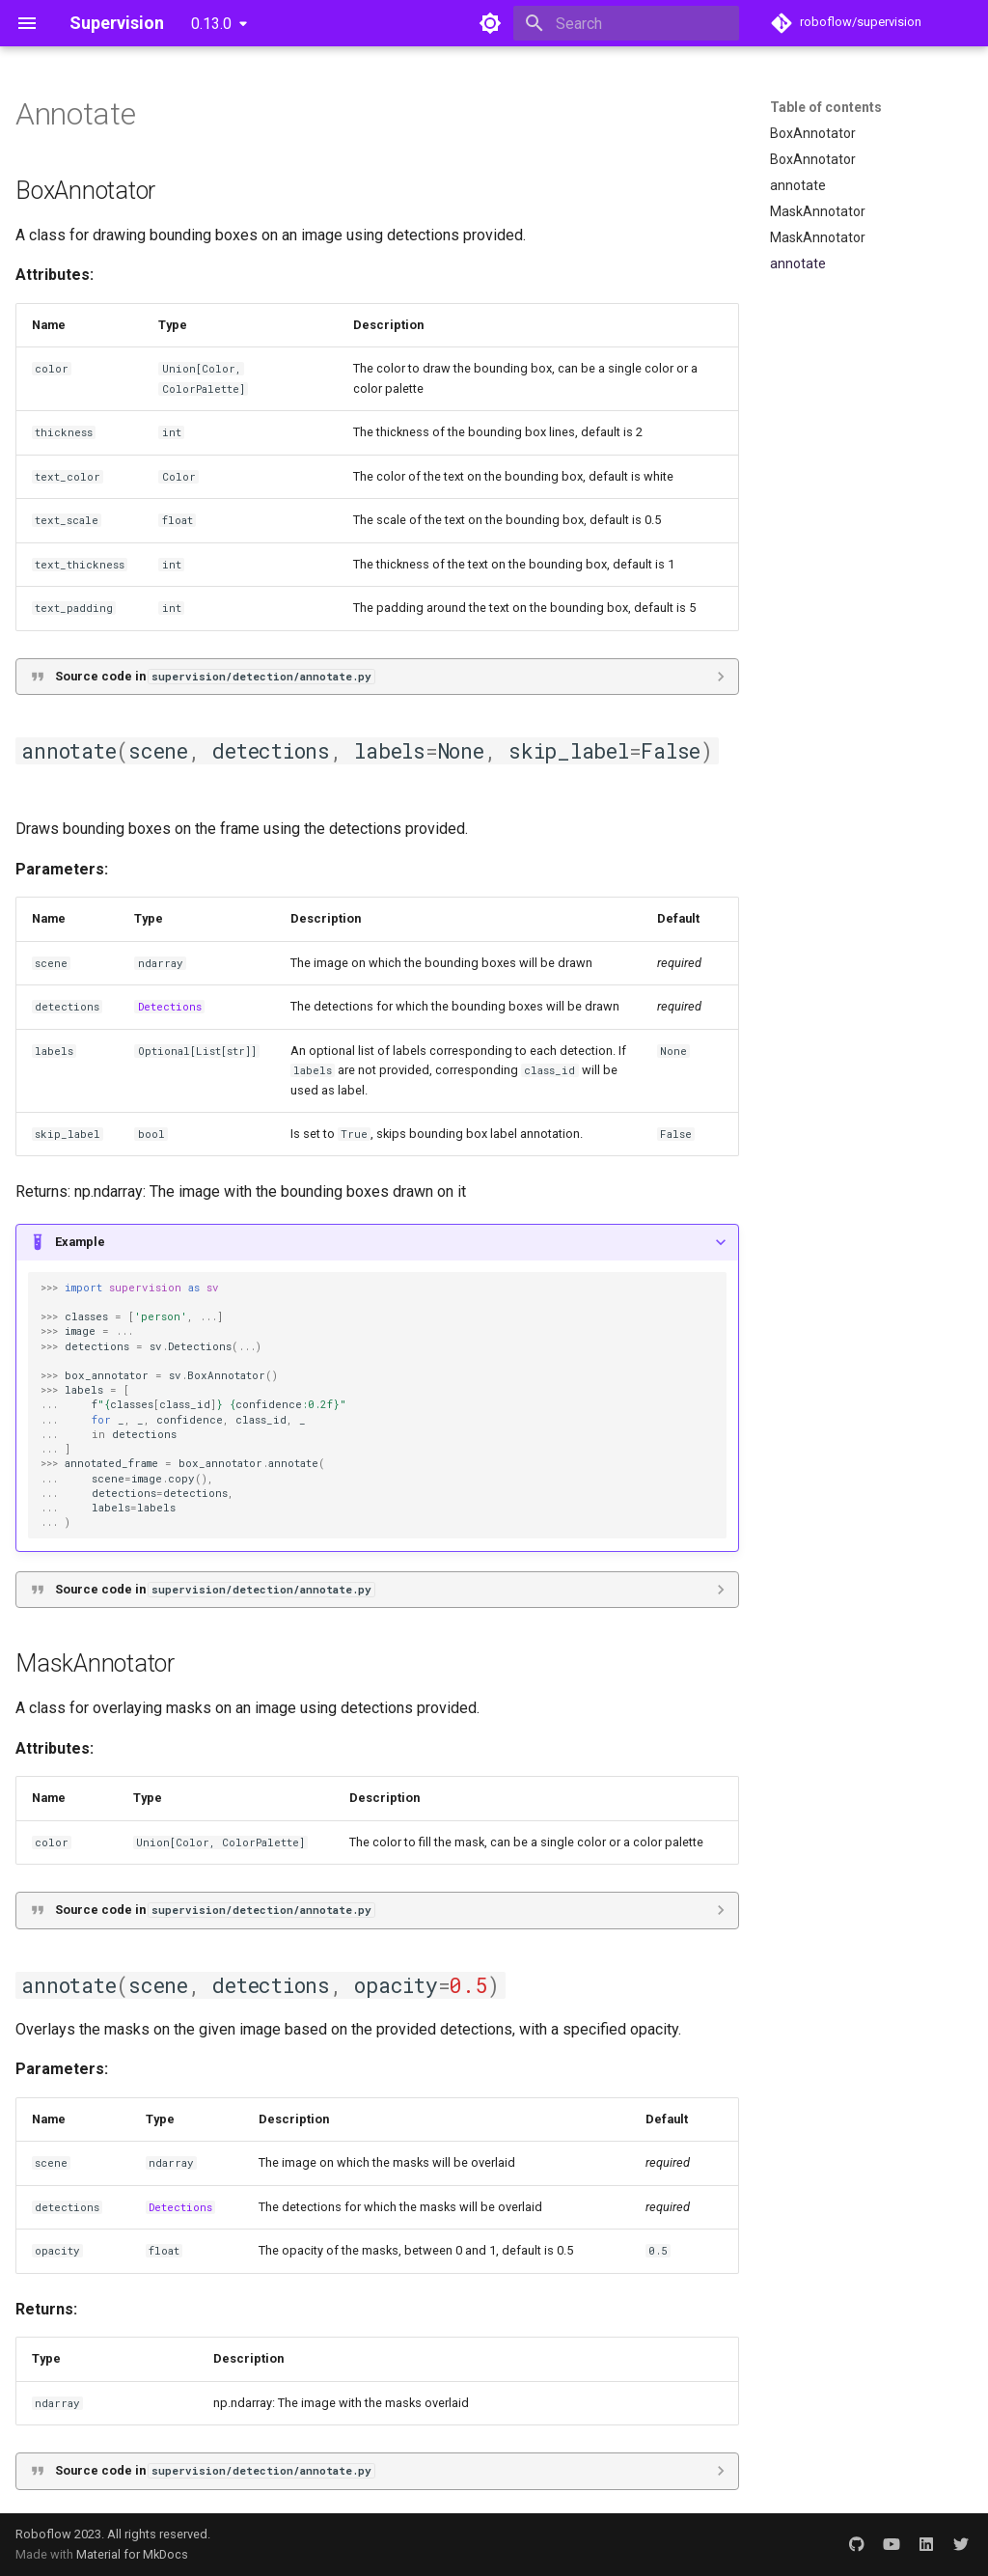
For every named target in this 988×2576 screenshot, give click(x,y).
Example (80, 1241)
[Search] (626, 23)
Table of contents (826, 107)
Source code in (214, 676)
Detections (170, 1006)
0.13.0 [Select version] (211, 23)
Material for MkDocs (132, 2554)
